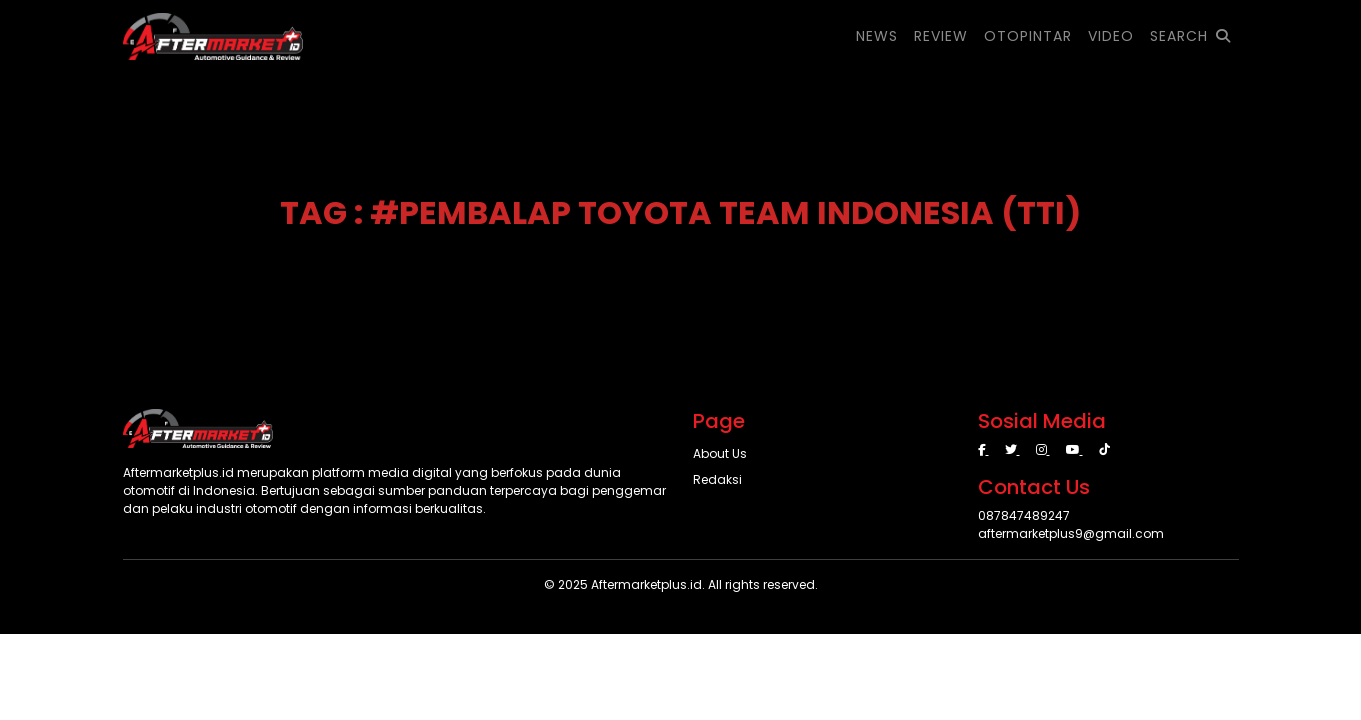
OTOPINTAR (1028, 36)
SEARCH (1190, 36)
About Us (720, 453)
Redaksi (717, 479)
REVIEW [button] (941, 36)
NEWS (877, 36)
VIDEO (1111, 36)
